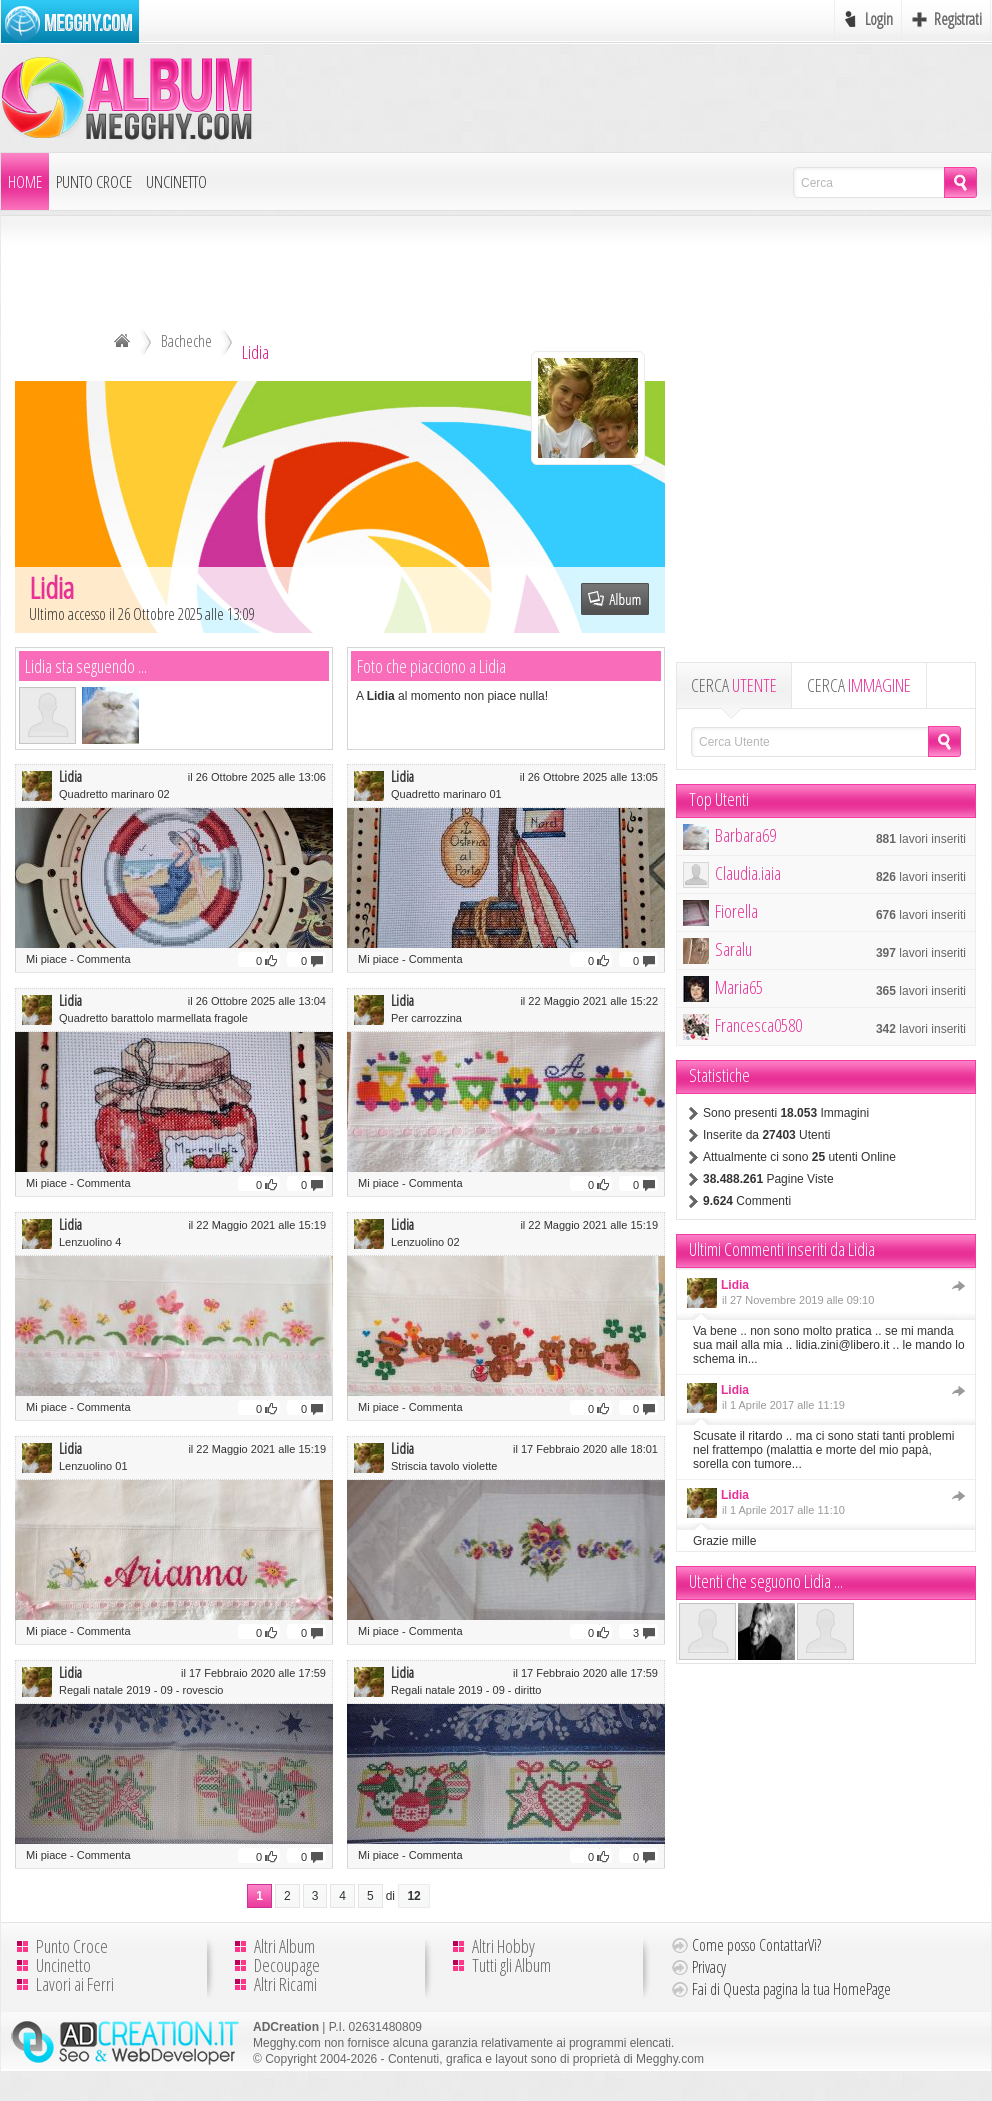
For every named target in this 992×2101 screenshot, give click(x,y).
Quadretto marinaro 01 (446, 794)
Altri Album (284, 1946)
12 (413, 1896)
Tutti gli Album (511, 1965)
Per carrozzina (426, 1018)
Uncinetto (176, 181)
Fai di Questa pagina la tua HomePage (791, 1989)
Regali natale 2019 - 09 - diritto (466, 1690)
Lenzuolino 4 (90, 1242)
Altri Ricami (285, 1984)
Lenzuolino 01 (93, 1466)
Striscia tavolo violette (444, 1466)
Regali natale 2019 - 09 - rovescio (141, 1690)
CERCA (734, 685)
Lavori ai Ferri (75, 1984)
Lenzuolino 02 (425, 1242)
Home (25, 181)
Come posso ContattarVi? (756, 1945)
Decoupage (287, 1965)
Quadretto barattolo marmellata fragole (153, 1018)
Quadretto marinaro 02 (114, 794)
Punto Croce (94, 181)
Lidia (70, 776)
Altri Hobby (503, 1946)
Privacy (709, 1967)
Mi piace (46, 959)
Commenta (104, 959)
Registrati (958, 19)
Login (879, 19)
